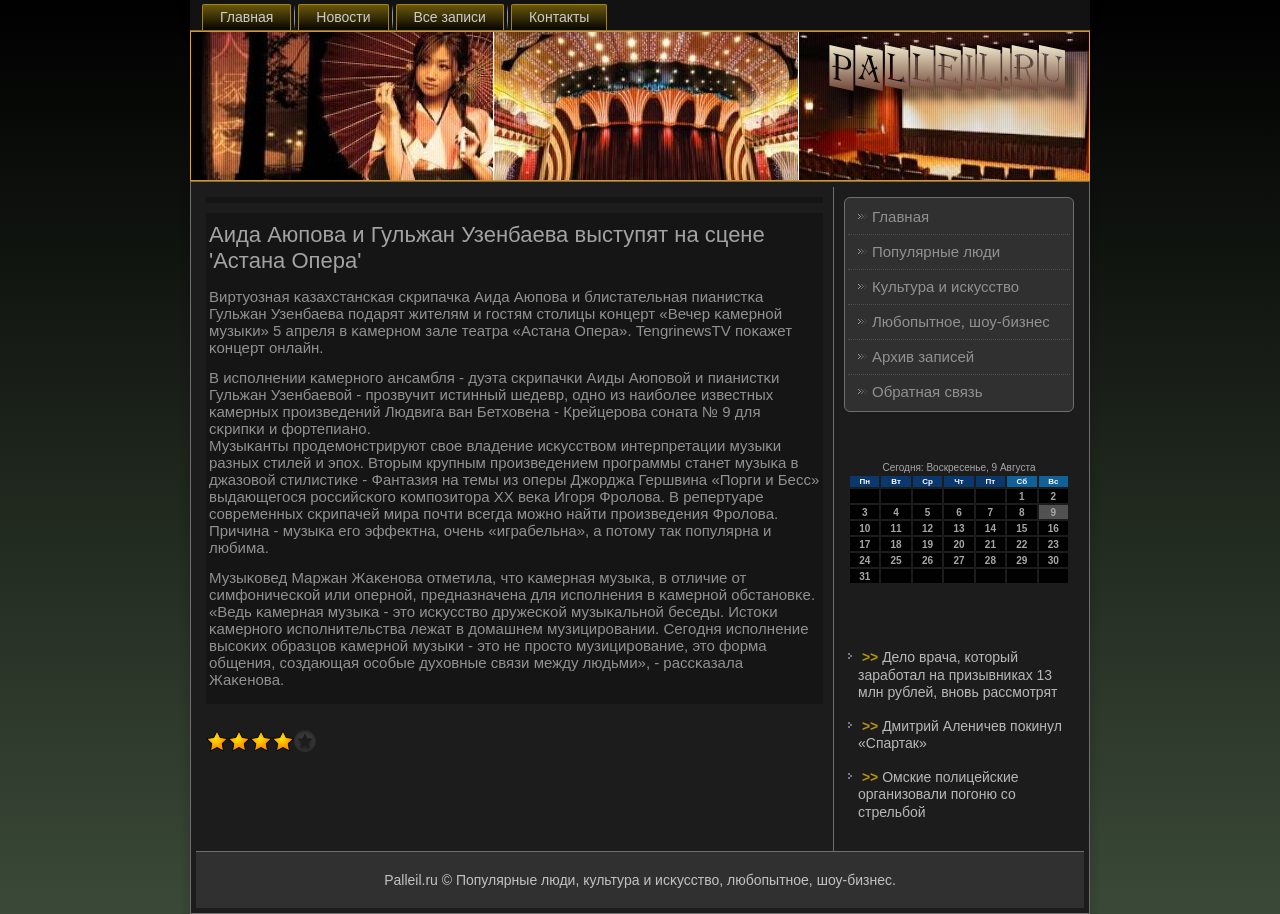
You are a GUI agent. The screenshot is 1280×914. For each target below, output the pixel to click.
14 (990, 528)
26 (927, 560)
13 (958, 528)
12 (927, 528)
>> (872, 657)
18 (896, 544)
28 (990, 560)
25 (896, 560)
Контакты (559, 17)
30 (1053, 560)
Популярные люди (936, 251)
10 (864, 528)
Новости (343, 17)
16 (1053, 528)
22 (1021, 544)
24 (864, 560)
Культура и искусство (945, 286)
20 (958, 544)
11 (896, 528)
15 (1021, 528)
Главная (246, 17)
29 (1021, 560)
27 (958, 560)
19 (927, 544)
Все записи (450, 17)
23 (1053, 544)
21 (990, 544)
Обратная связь (927, 391)
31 (864, 576)
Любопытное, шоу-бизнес (961, 321)
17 (864, 544)
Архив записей (923, 356)
